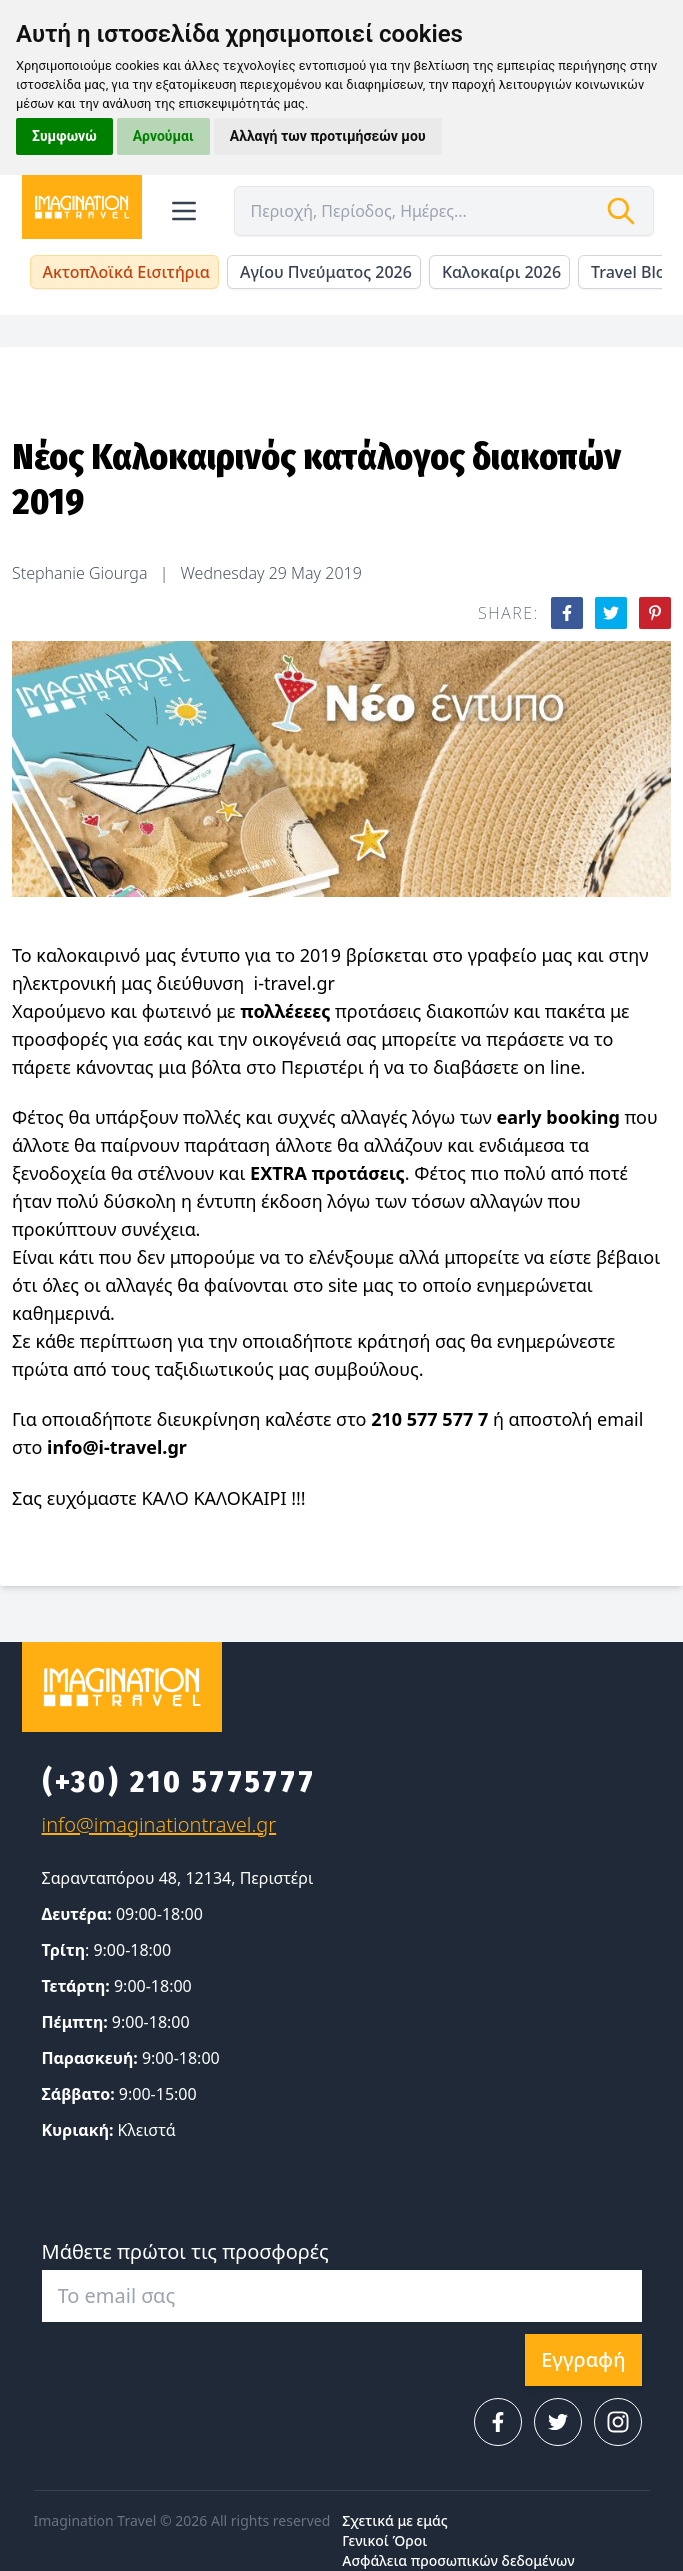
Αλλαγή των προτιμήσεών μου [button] (328, 136)
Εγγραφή (583, 2359)
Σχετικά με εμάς (394, 2520)
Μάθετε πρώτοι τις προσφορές (185, 2251)
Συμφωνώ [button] (64, 136)
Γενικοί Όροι (384, 2540)
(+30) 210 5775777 (179, 1782)
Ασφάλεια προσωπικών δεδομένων (458, 2560)
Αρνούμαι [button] (163, 136)
